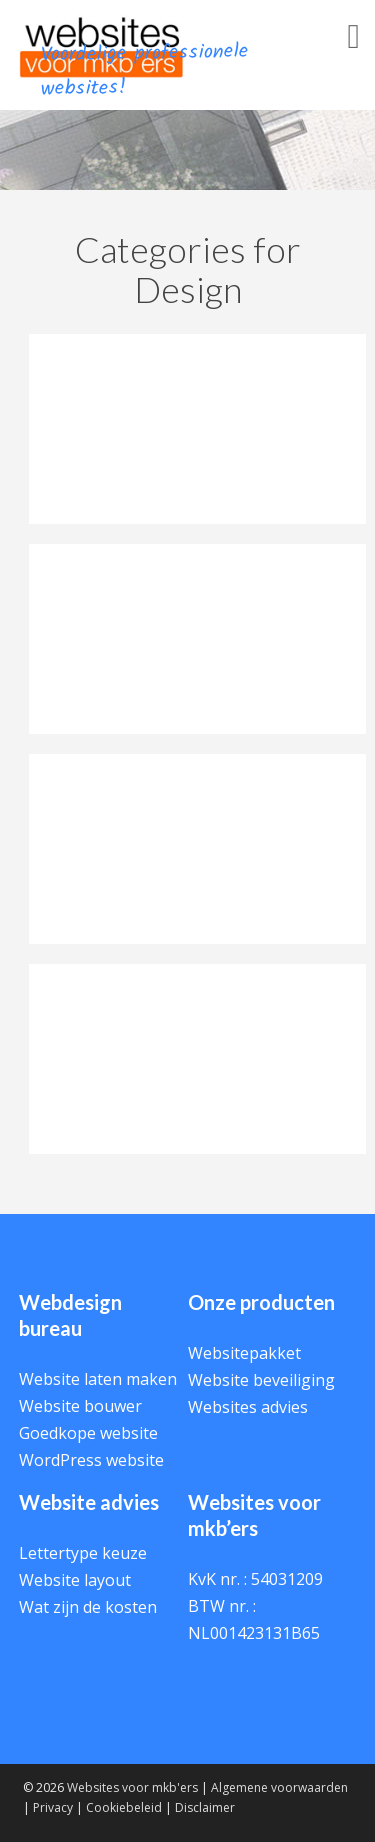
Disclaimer (205, 1807)
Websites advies (248, 1407)
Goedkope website (88, 1433)
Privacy (53, 1807)
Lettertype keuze (83, 1553)
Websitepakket (244, 1353)
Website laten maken (98, 1379)
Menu (325, 58)
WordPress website (91, 1460)
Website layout (75, 1580)
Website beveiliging (261, 1380)
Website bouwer (80, 1406)
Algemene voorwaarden (279, 1787)
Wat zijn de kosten (88, 1607)
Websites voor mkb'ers (132, 1787)
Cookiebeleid (124, 1807)
